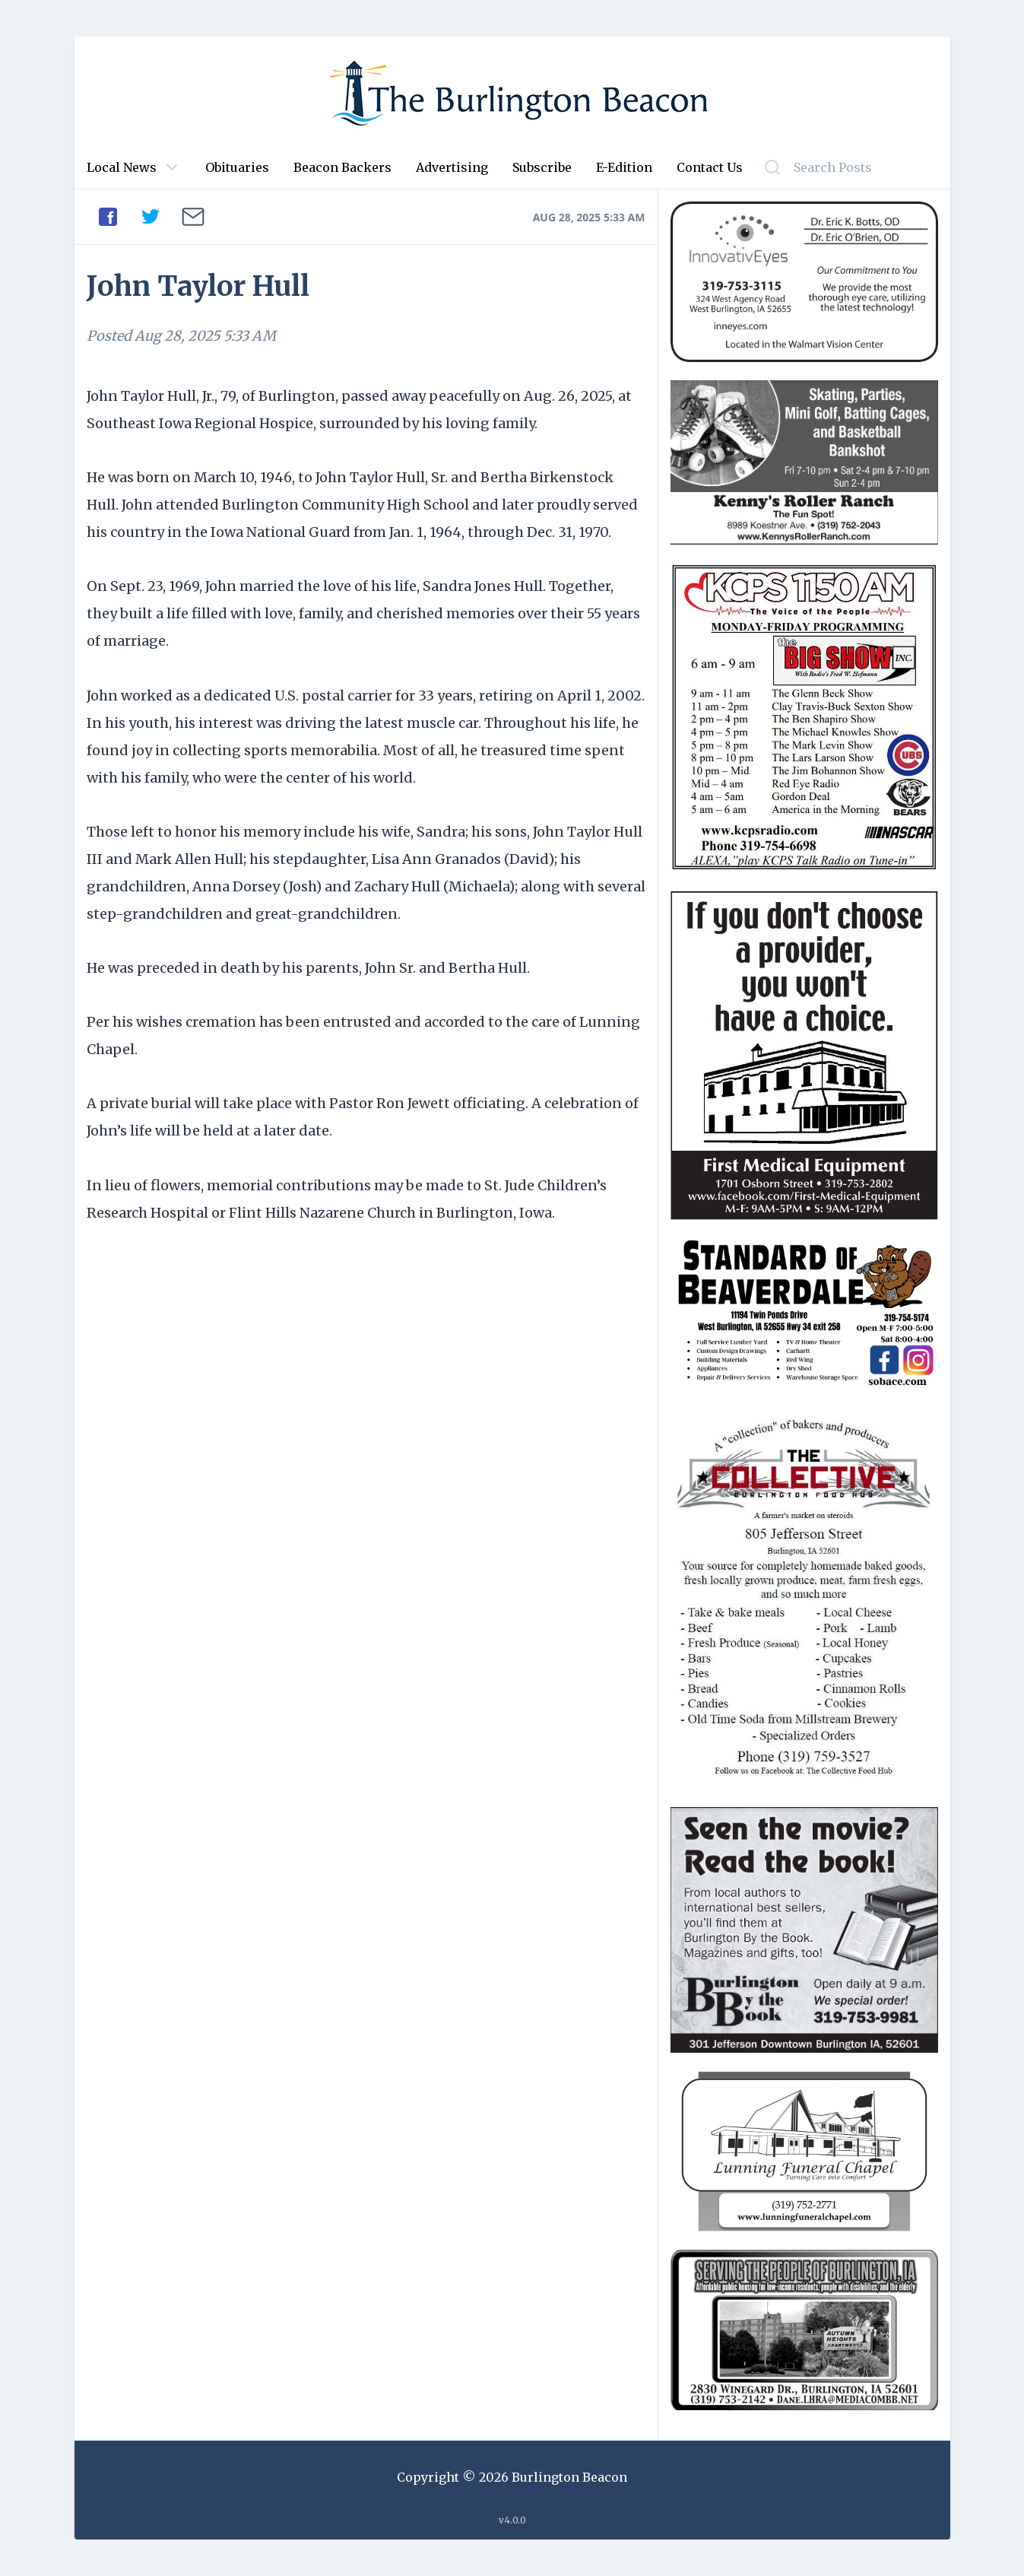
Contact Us (710, 167)
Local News (122, 167)
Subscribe (542, 167)
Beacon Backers (342, 167)
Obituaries (237, 167)
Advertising (452, 167)
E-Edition (624, 167)
